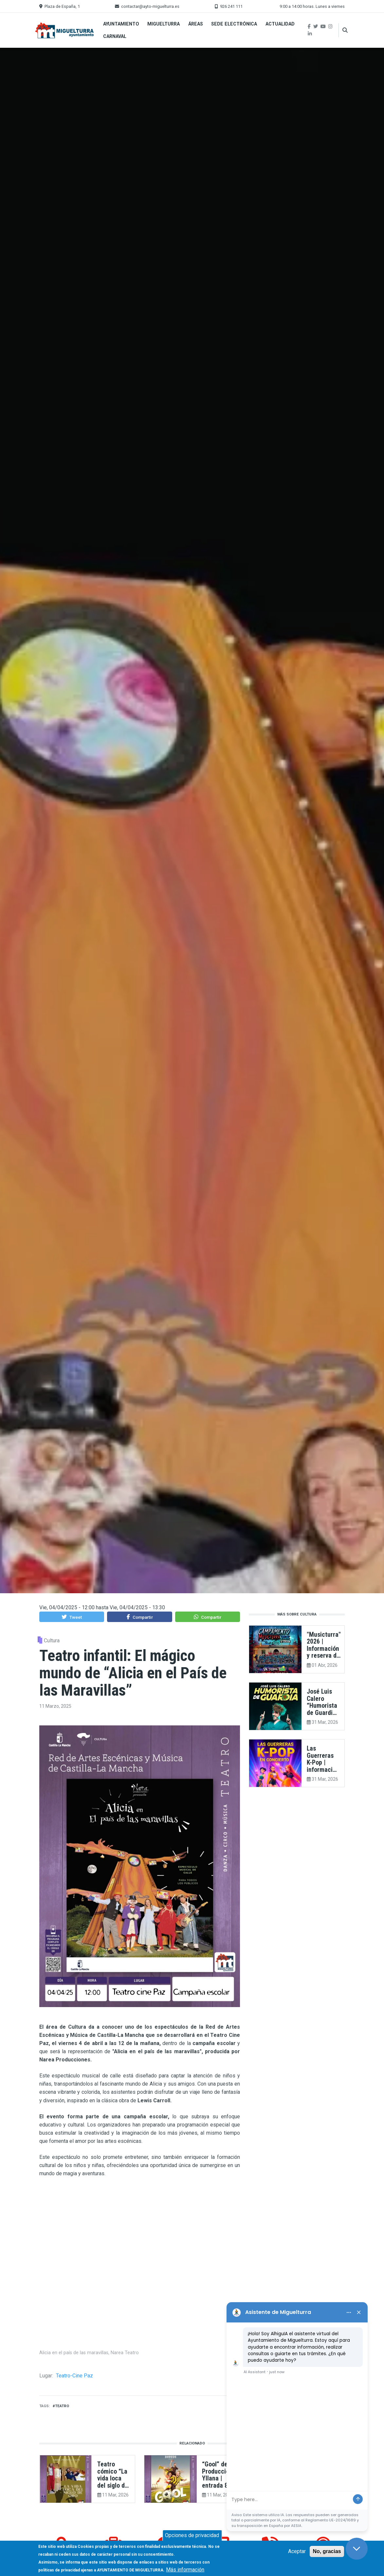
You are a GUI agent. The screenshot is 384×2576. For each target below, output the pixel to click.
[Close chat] (357, 2549)
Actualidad (280, 23)
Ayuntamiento (121, 23)
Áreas (195, 23)
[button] (71, 1617)
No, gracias (327, 2551)
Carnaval (114, 36)
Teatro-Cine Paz (74, 2376)
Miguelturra (163, 23)
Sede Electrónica (234, 23)
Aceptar (297, 2551)
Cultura (52, 1640)
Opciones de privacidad (192, 2535)
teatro (62, 2406)
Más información (185, 2570)
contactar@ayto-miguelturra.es (150, 6)
